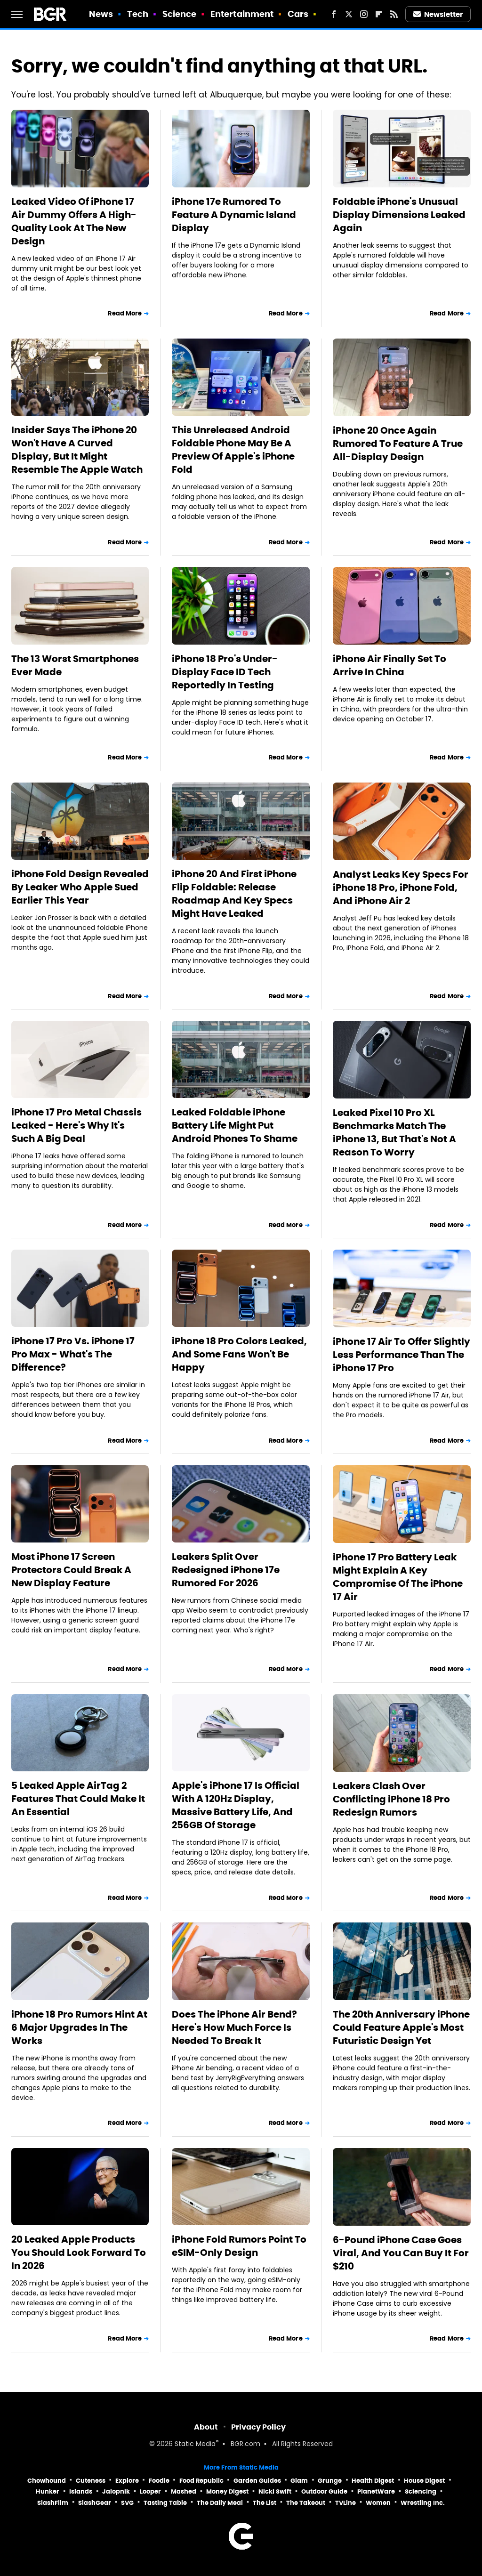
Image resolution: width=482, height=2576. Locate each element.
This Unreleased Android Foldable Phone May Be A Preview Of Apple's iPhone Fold (233, 450)
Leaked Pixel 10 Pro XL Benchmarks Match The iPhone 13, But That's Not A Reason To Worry (394, 1132)
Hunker (47, 2491)
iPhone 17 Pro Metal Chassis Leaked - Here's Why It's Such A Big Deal (76, 1125)
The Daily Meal (220, 2503)
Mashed (183, 2491)
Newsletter (438, 14)
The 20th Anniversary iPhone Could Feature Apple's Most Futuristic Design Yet (401, 2027)
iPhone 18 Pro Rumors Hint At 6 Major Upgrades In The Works (79, 2027)
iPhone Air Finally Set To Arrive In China (389, 665)
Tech (137, 13)
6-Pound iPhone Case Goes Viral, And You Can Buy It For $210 (401, 2253)
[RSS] (394, 14)
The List (264, 2503)
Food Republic (201, 2481)
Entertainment (241, 13)
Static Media (195, 2444)
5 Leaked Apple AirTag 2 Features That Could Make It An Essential (78, 1798)
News (101, 13)
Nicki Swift (274, 2491)
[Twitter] (349, 14)
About (206, 2427)
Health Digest (373, 2481)
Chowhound (46, 2481)
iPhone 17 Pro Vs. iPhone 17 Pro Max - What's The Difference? (73, 1354)
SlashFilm (52, 2503)
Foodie (159, 2481)
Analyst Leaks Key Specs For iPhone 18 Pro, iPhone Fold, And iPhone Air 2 (400, 887)
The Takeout (305, 2503)
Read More (125, 313)
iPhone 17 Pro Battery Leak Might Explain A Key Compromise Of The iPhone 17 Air (398, 1577)
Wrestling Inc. (423, 2503)
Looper (150, 2491)
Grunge (330, 2481)
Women (378, 2503)
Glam (299, 2481)
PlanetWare (376, 2491)
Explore (127, 2481)
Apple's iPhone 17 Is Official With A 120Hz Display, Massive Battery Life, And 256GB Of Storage (235, 1805)
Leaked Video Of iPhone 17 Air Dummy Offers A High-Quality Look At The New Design (74, 221)
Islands (80, 2491)
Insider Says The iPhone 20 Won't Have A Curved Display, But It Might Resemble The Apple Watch (77, 450)
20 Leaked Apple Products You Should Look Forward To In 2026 (78, 2252)
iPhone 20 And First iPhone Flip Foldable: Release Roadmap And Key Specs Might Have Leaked (234, 894)
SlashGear (94, 2503)
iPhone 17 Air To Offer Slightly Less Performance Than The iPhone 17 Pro (401, 1354)
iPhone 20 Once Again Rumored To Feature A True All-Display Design (398, 443)
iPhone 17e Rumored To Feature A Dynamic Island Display (234, 214)
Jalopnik (116, 2491)
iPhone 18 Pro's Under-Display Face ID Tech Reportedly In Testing (225, 672)
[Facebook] (333, 14)
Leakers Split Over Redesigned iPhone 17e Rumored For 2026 (226, 1569)
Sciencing (420, 2491)
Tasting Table (165, 2503)
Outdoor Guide (324, 2491)
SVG (127, 2503)
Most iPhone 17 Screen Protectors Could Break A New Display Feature (71, 1569)
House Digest (424, 2481)
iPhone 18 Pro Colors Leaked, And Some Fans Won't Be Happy (239, 1354)
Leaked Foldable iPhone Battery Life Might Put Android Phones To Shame (234, 1125)
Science (179, 13)
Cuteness (90, 2481)
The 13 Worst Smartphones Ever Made (75, 665)
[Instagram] (364, 14)
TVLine (345, 2503)
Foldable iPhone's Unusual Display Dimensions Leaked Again (399, 214)
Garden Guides (257, 2481)
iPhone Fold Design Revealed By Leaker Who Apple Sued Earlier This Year (80, 887)
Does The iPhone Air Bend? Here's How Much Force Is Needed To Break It (234, 2027)
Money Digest (227, 2491)
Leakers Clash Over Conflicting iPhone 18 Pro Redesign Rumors (391, 1799)
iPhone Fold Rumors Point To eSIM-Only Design (239, 2246)
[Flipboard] (379, 14)
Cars (298, 13)
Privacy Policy (258, 2427)
